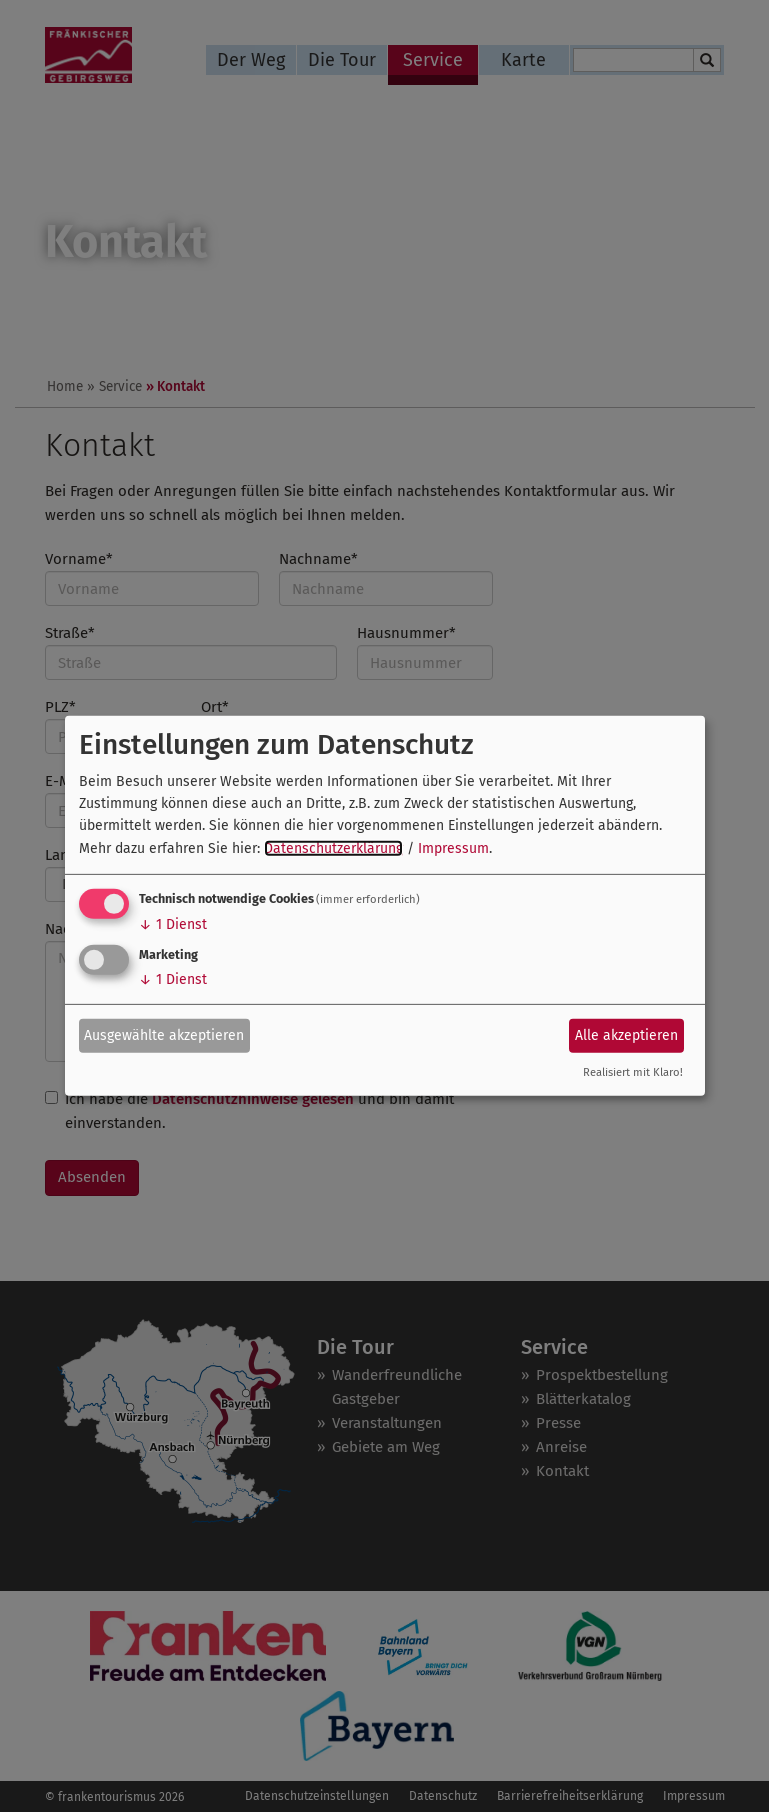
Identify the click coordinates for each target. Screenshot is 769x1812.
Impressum (453, 848)
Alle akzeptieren (626, 1034)
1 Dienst (173, 924)
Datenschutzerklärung (333, 848)
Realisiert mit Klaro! (633, 1072)
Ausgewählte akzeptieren (164, 1034)
